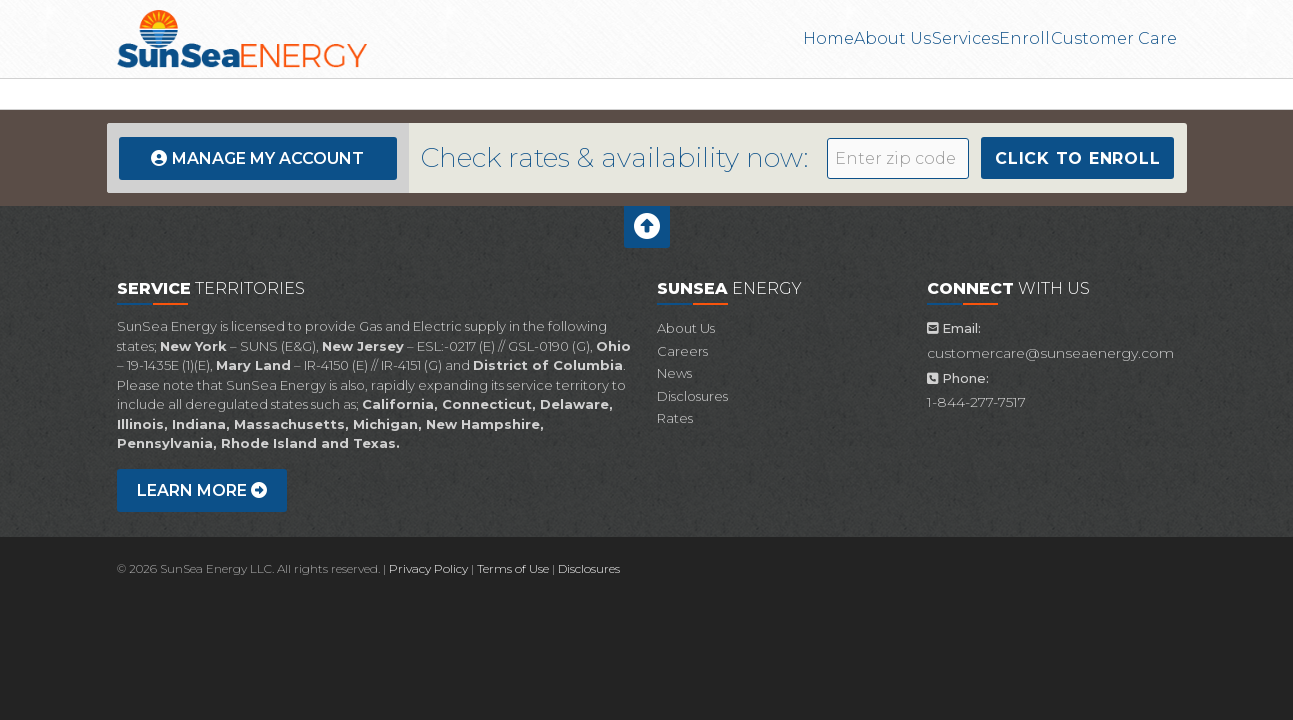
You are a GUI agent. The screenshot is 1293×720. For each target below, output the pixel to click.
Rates (675, 418)
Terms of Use (513, 568)
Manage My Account (268, 158)
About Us (829, 38)
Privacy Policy (428, 568)
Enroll (1006, 38)
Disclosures (692, 396)
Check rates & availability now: (615, 157)
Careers (682, 351)
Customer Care (1115, 38)
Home (741, 38)
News (674, 373)
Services (925, 38)
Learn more (202, 490)
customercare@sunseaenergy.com (1050, 353)
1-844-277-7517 (976, 402)
